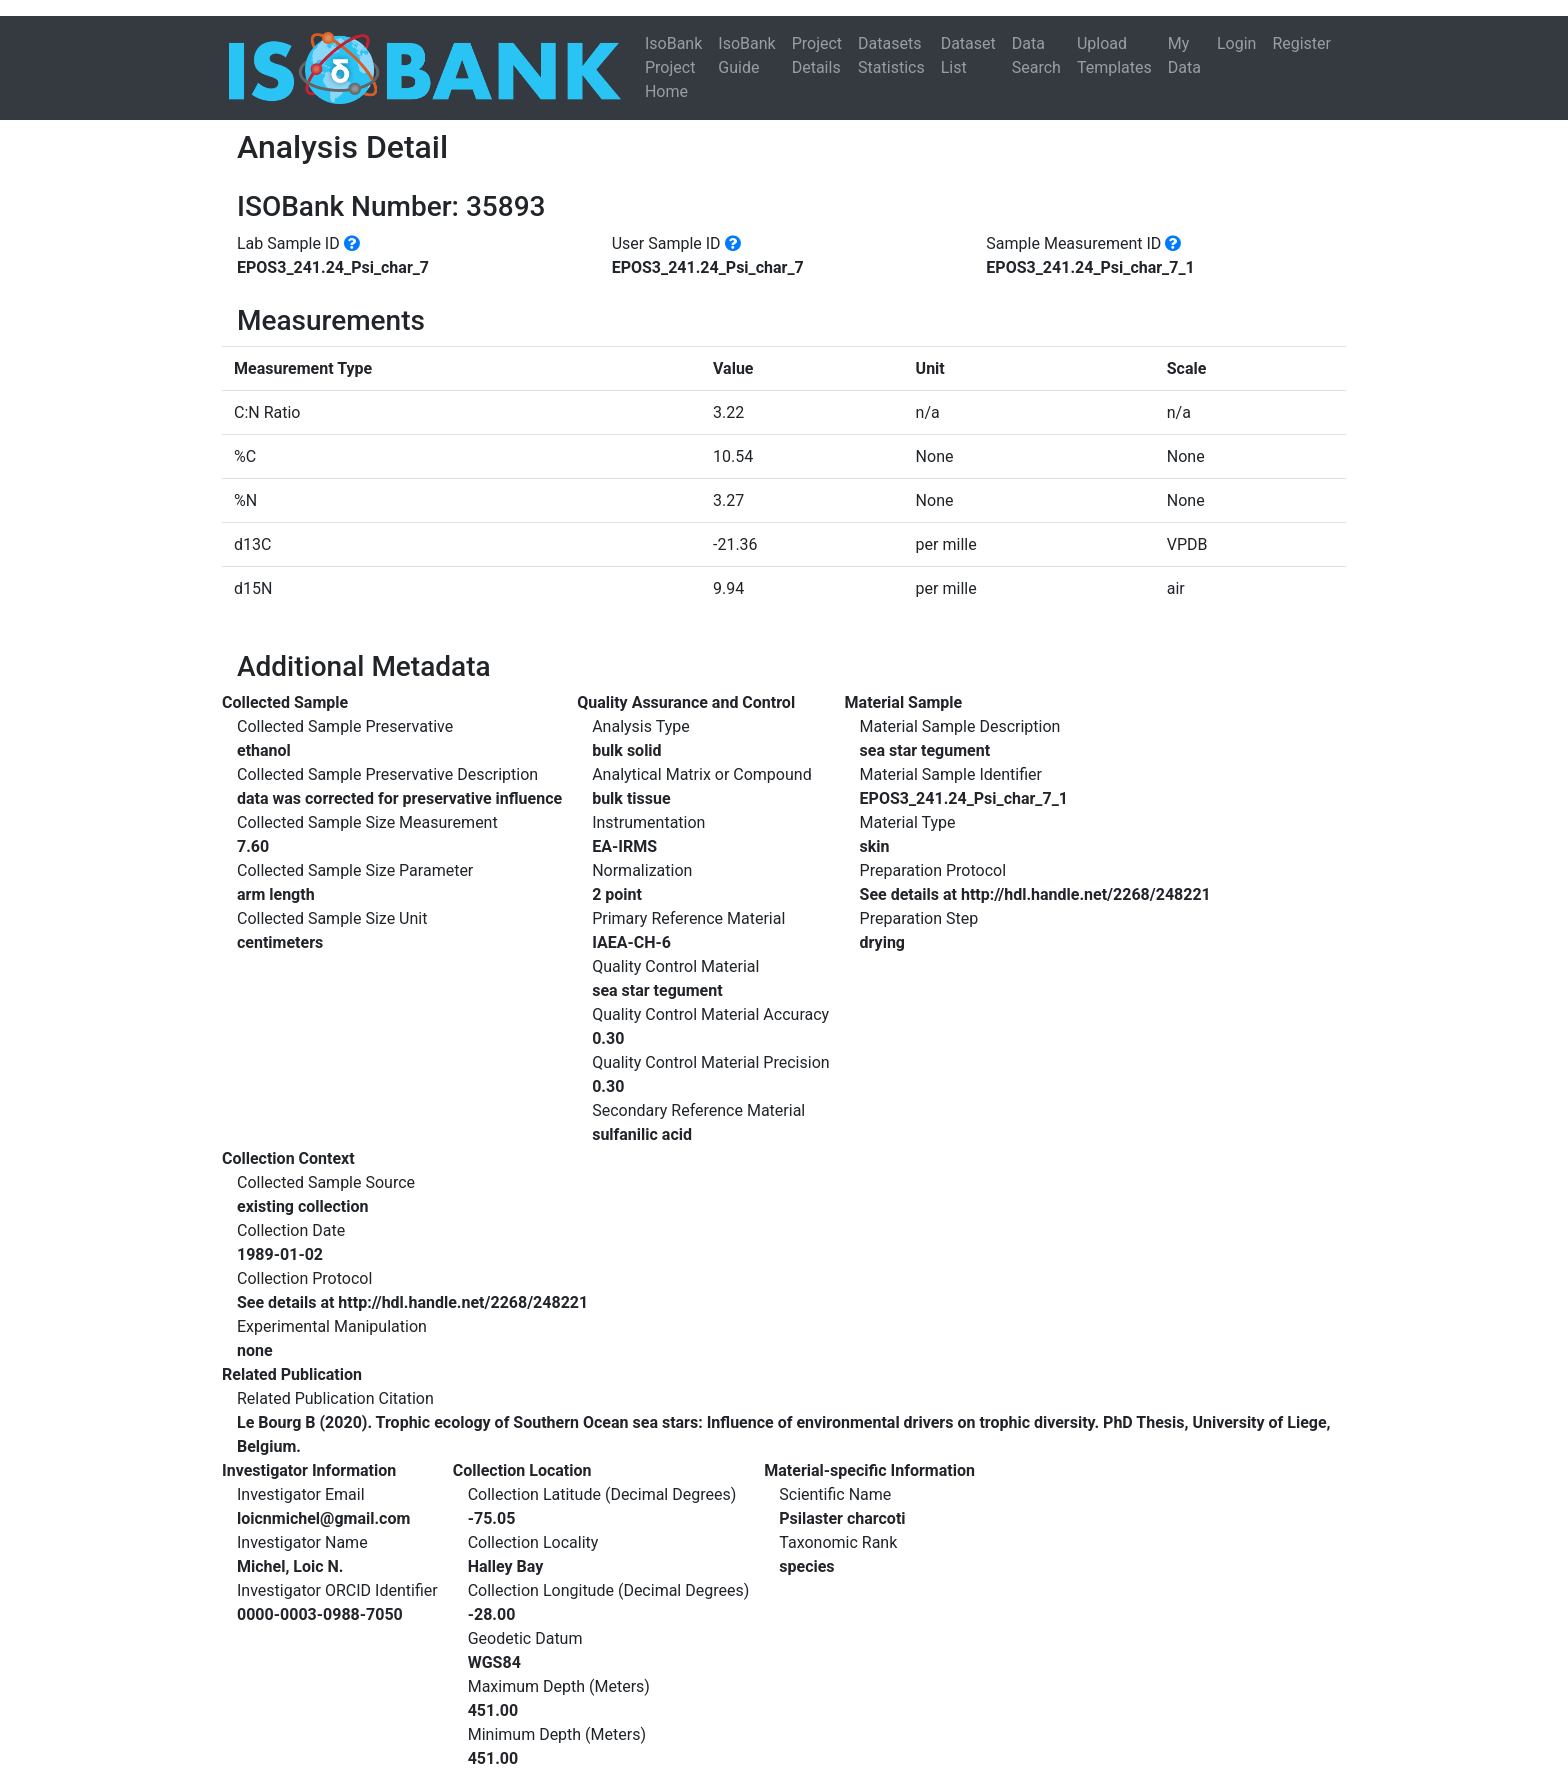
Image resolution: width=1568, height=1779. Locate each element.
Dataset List (968, 55)
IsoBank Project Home (673, 67)
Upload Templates (1114, 55)
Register (1301, 43)
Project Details (817, 55)
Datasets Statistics (891, 55)
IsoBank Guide (746, 55)
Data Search (1036, 55)
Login (1236, 43)
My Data (1184, 55)
